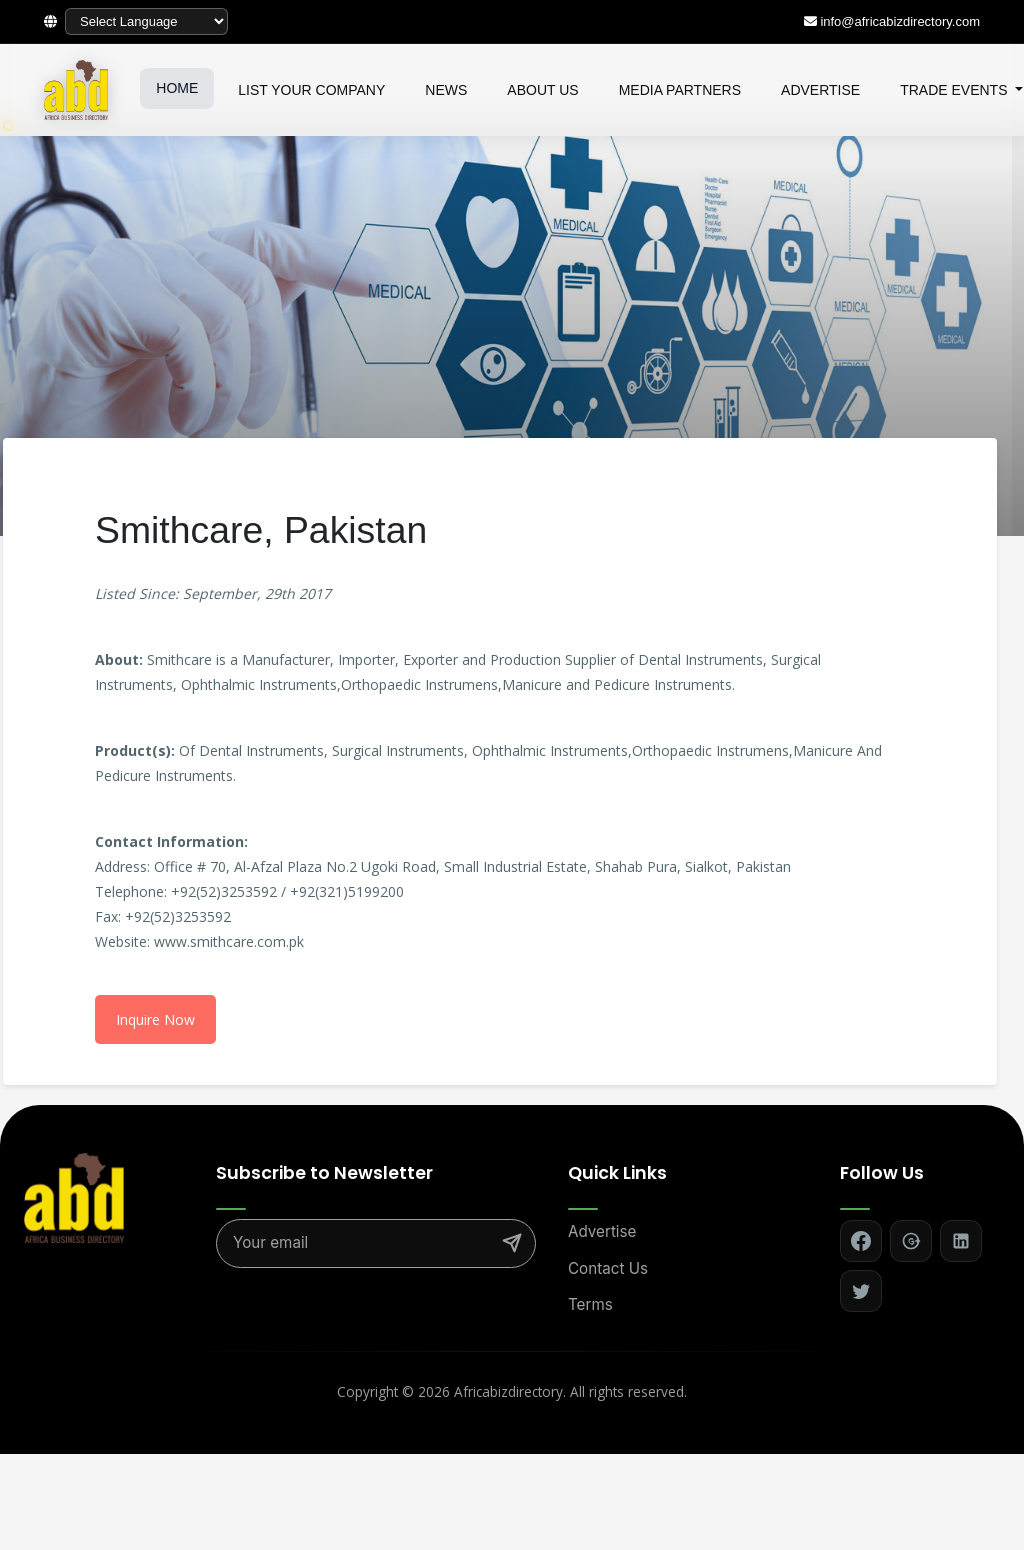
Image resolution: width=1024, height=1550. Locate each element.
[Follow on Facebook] (861, 1241)
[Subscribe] (512, 1243)
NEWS (446, 90)
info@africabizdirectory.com (900, 21)
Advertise (602, 1231)
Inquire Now (155, 1019)
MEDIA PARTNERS (680, 90)
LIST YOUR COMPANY (311, 90)
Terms (590, 1304)
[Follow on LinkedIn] (961, 1241)
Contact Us (608, 1268)
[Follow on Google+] (911, 1241)
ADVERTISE (820, 90)
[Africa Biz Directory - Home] (74, 1197)
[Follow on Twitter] (861, 1291)
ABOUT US (542, 90)
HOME (177, 88)
